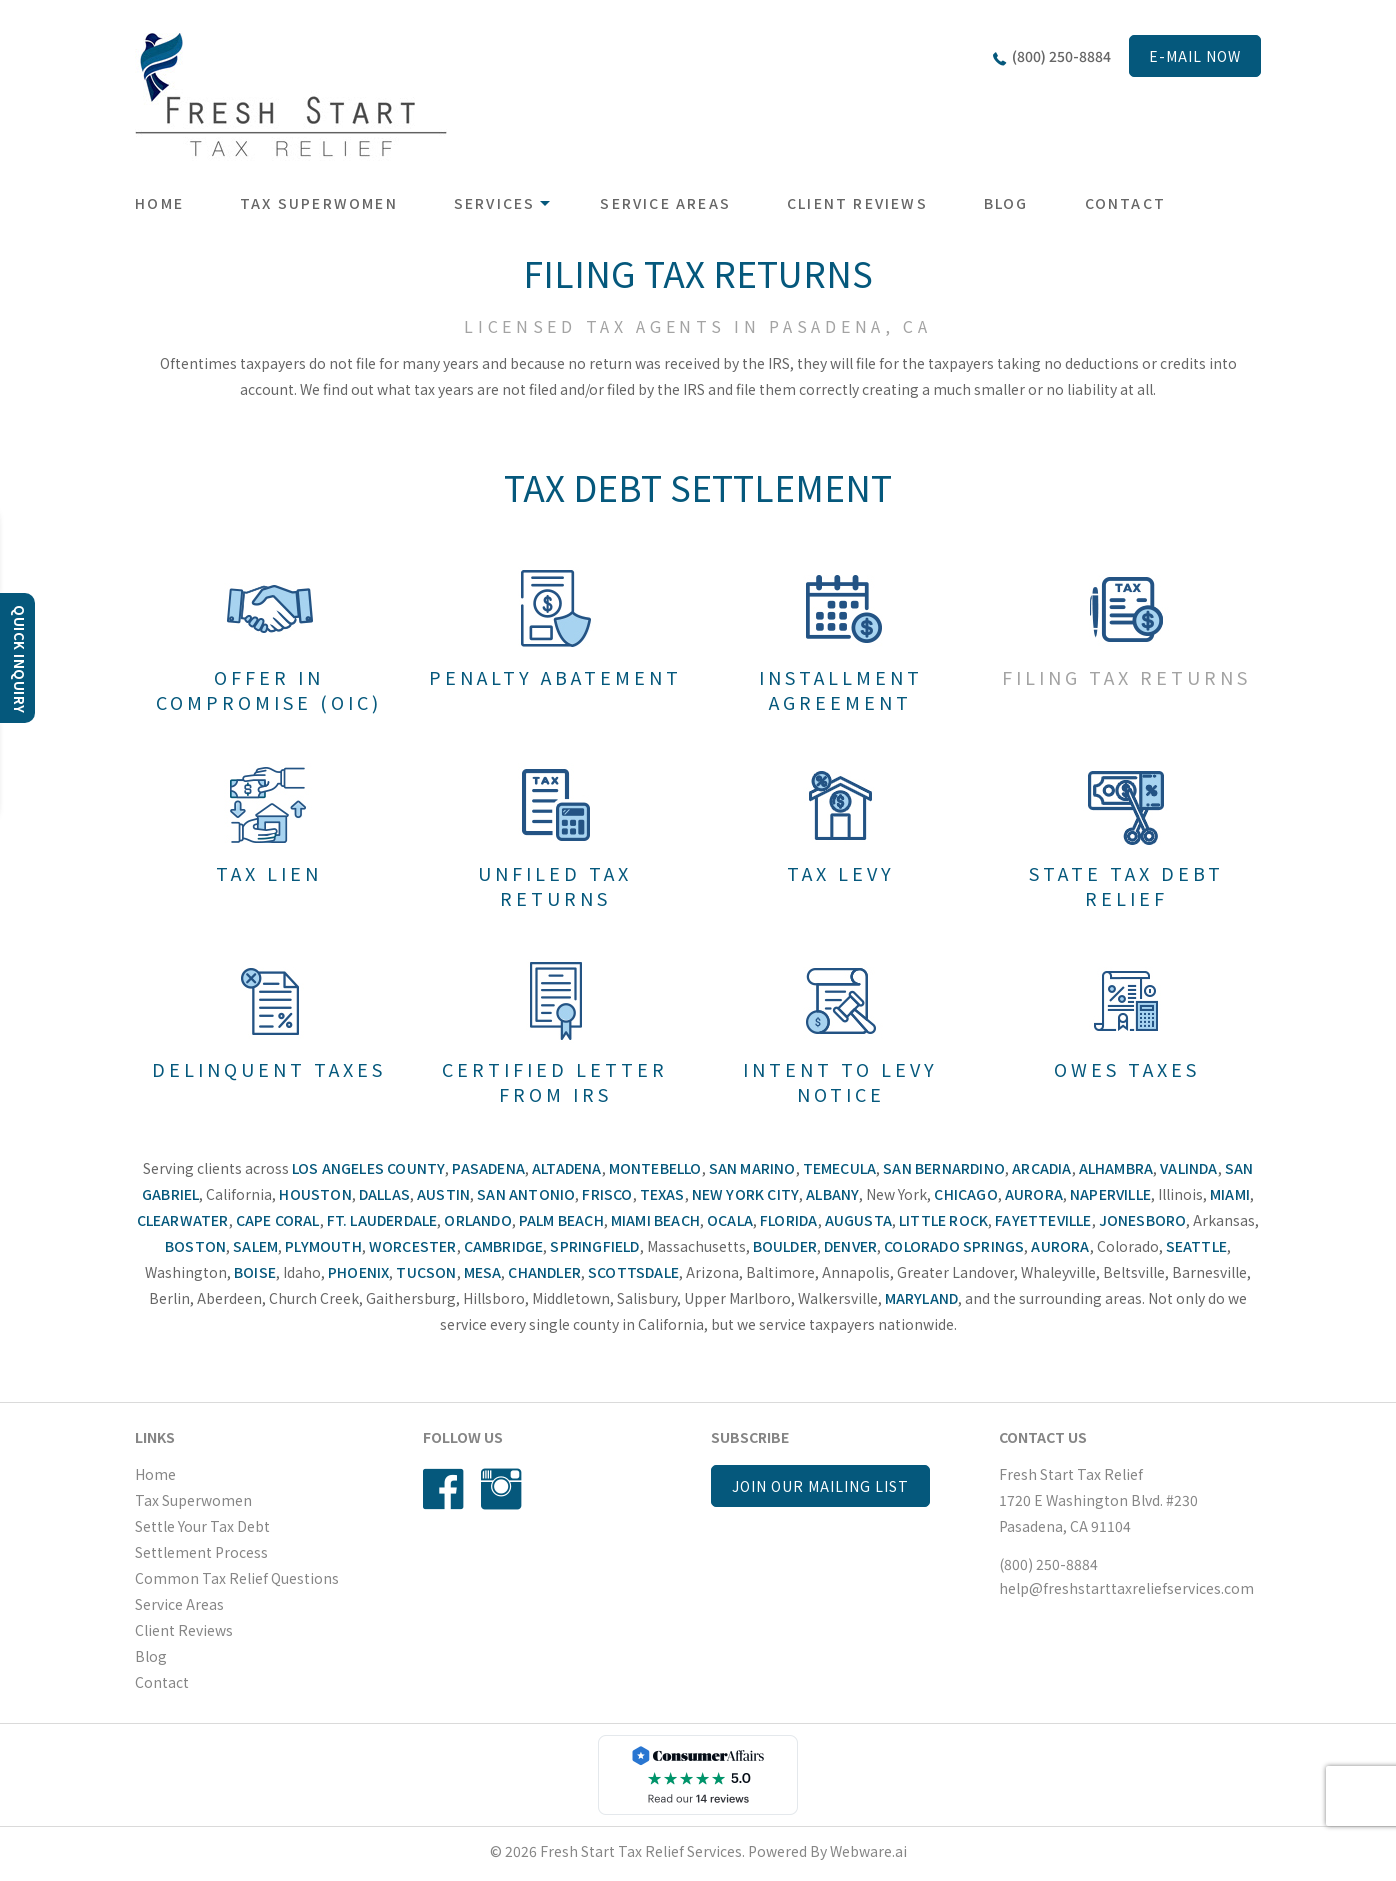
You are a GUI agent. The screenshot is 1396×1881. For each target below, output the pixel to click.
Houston (315, 1194)
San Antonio (526, 1194)
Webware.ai (868, 1851)
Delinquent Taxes (269, 1069)
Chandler (544, 1272)
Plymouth (323, 1246)
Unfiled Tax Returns (555, 885)
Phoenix (358, 1272)
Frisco (607, 1194)
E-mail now (1195, 56)
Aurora (1034, 1194)
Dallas (384, 1194)
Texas (662, 1194)
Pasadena (488, 1168)
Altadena (567, 1168)
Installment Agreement (841, 689)
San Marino (752, 1168)
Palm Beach (561, 1220)
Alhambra (1116, 1168)
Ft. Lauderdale (382, 1220)
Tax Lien (269, 873)
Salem (255, 1246)
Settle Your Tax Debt (202, 1526)
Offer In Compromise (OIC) (269, 689)
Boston (195, 1246)
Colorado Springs (954, 1246)
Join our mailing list (820, 1486)
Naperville (1110, 1194)
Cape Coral (278, 1220)
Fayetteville (1043, 1220)
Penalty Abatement (555, 677)
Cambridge (504, 1246)
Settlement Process (201, 1552)
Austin (443, 1194)
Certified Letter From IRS (555, 1081)
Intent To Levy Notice (840, 1081)
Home (159, 203)
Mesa (483, 1272)
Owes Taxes (1127, 1069)
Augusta (858, 1220)
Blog (1006, 203)
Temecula (840, 1168)
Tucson (426, 1272)
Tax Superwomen (319, 203)
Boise (255, 1272)
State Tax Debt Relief (1126, 885)
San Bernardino (944, 1168)
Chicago (965, 1194)
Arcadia (1041, 1168)
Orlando (477, 1220)
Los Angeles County (369, 1168)
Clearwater (183, 1220)
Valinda (1188, 1168)
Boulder (785, 1246)
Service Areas (665, 203)
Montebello (655, 1168)
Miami (1230, 1194)
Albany (832, 1194)
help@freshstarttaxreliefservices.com (1126, 1588)
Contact (1125, 203)
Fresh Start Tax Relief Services (641, 1851)
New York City (746, 1194)
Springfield (594, 1246)
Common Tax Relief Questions (237, 1578)
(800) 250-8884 (1061, 56)
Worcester (413, 1246)
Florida (788, 1220)
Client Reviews (857, 203)
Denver (850, 1246)
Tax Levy (841, 873)
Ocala (730, 1220)
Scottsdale (633, 1272)
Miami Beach (655, 1220)
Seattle (1196, 1246)
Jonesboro (1143, 1220)
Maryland (922, 1298)
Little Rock (943, 1220)
